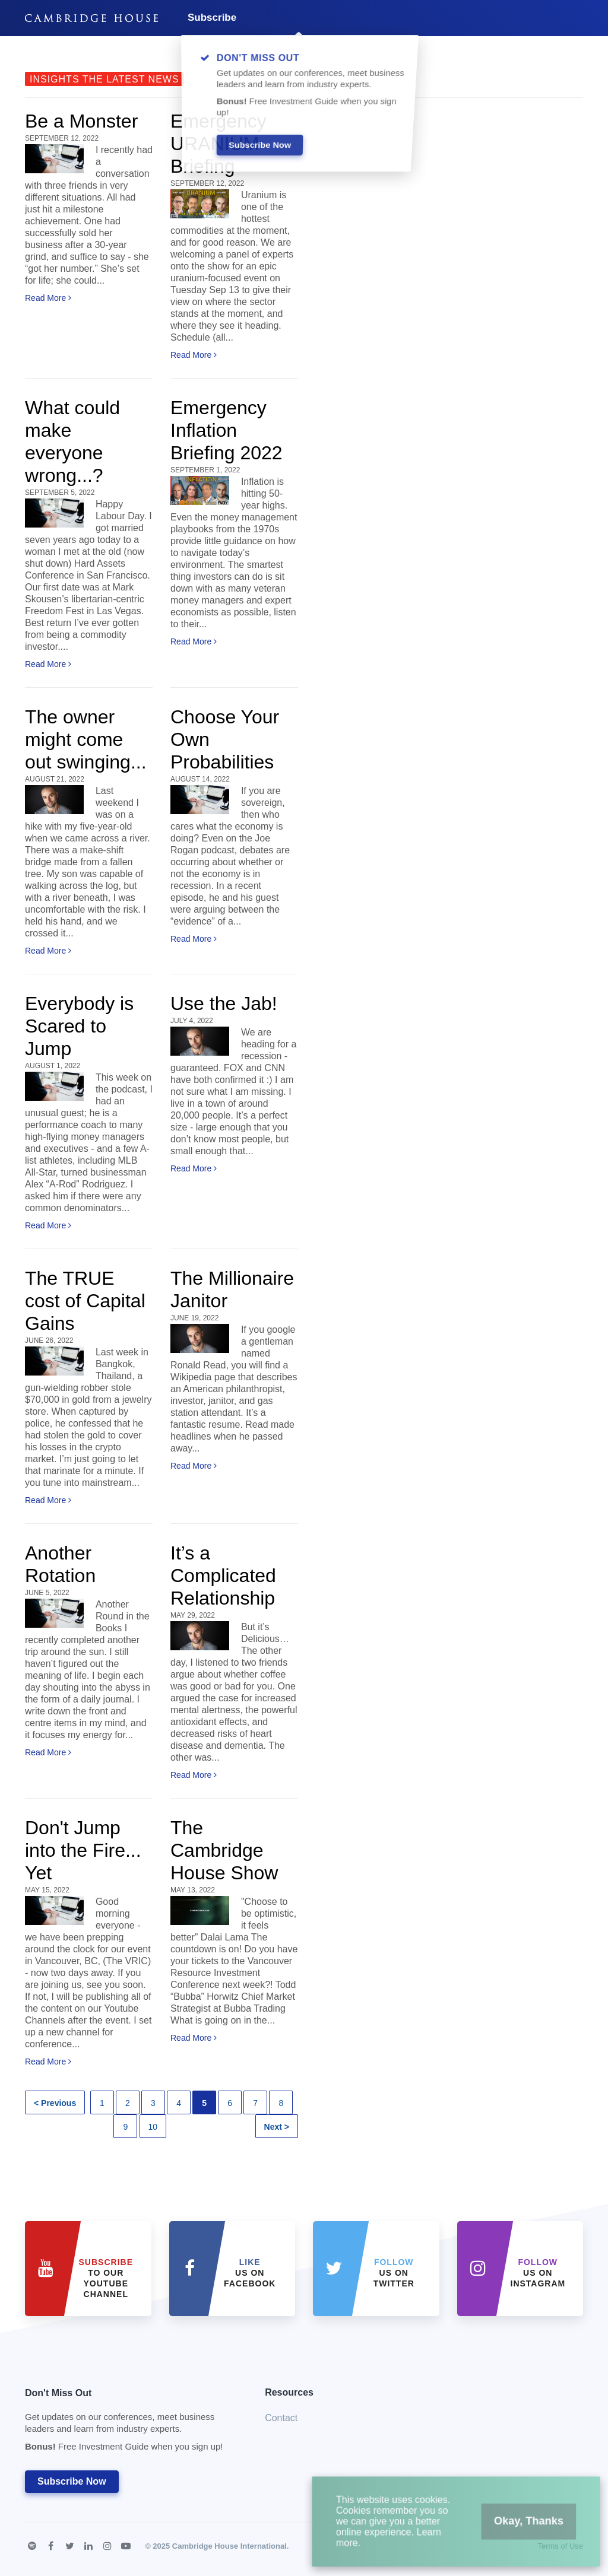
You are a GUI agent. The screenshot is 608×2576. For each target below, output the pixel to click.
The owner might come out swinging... (86, 739)
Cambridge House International (229, 2546)
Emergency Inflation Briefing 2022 (226, 430)
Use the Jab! (223, 1003)
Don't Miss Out (130, 2423)
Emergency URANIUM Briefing (218, 143)
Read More (48, 298)
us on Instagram (538, 2272)
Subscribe (212, 17)
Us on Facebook (250, 2272)
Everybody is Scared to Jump (79, 1026)
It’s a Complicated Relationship (223, 1575)
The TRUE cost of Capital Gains (85, 1301)
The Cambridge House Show (224, 1850)
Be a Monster (81, 121)
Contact (281, 2418)
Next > (276, 2127)
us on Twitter (393, 2272)
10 (153, 2127)
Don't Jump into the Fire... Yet (83, 1850)
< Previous (55, 2103)
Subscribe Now (71, 2481)
